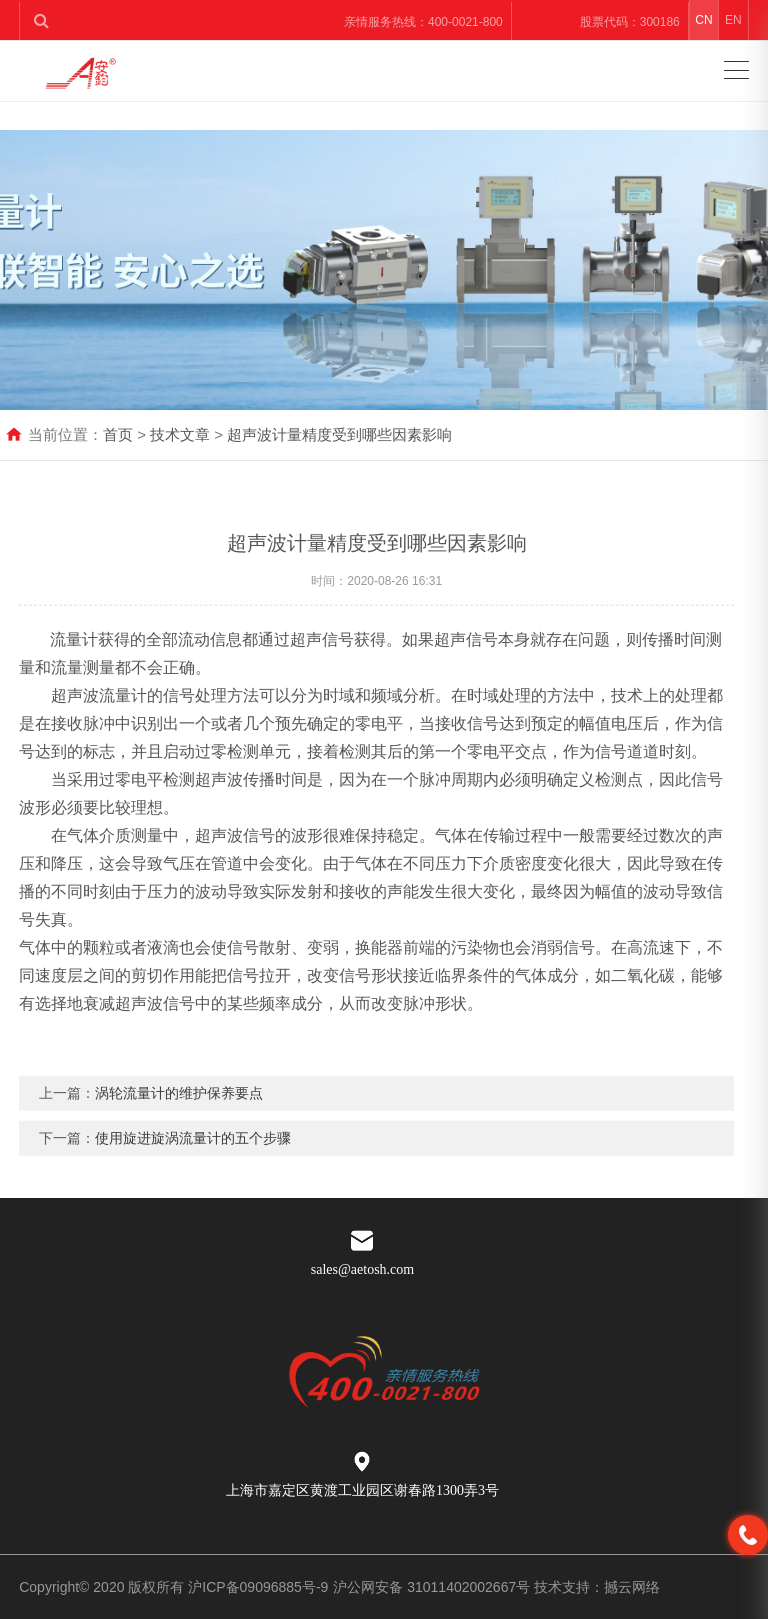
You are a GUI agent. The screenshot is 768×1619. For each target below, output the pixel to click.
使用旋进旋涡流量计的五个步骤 (193, 1158)
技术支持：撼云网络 (597, 1587)
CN (703, 20)
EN (733, 20)
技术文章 (180, 434)
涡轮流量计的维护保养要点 (179, 1113)
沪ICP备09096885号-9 (258, 1587)
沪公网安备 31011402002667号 (433, 1587)
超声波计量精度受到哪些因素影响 (339, 434)
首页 (118, 434)
